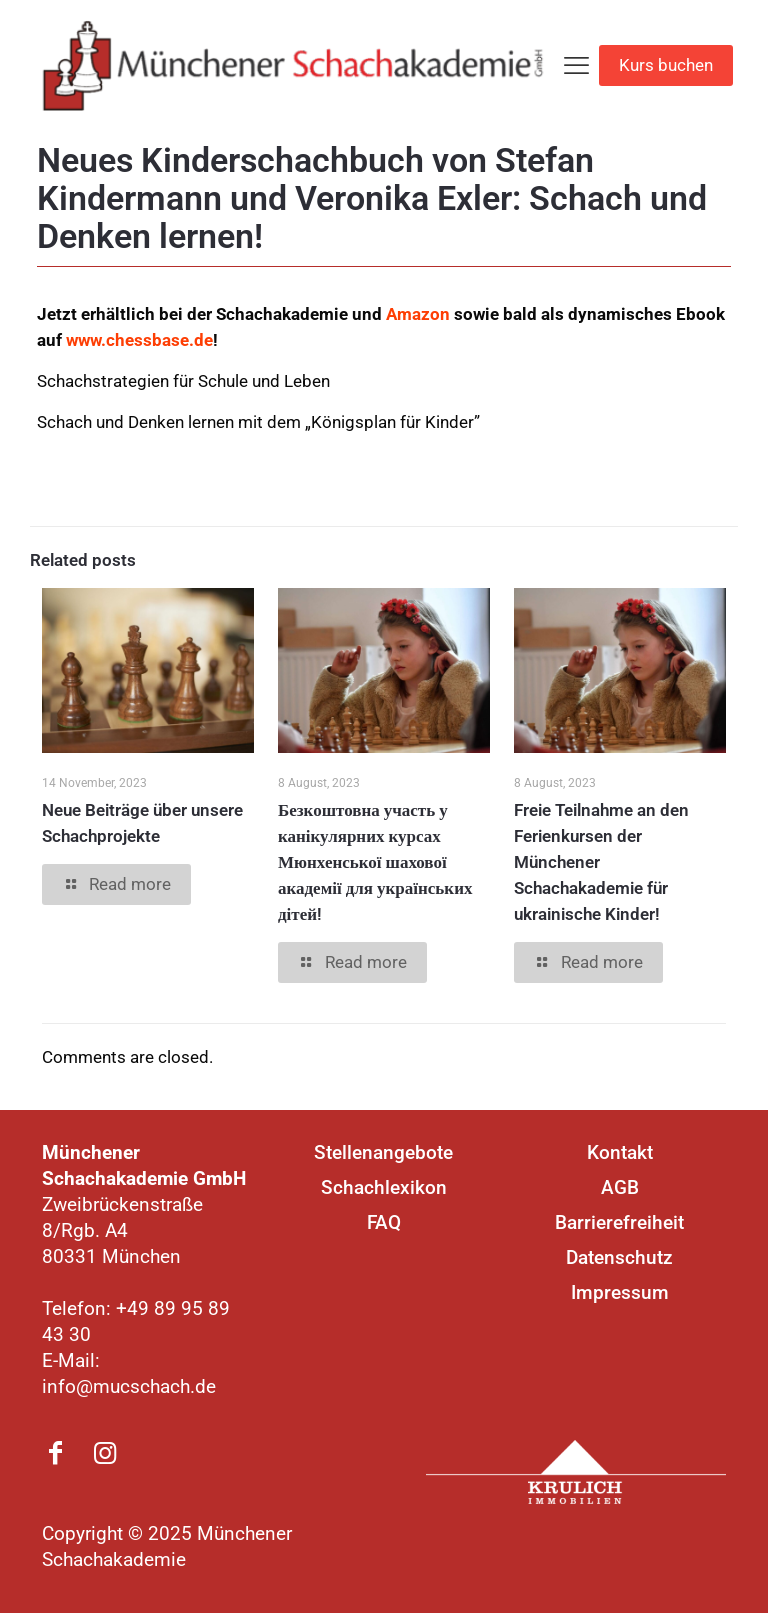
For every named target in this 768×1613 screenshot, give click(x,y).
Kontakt (620, 1152)
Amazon (418, 314)
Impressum (620, 1292)
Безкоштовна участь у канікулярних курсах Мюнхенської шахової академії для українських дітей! (375, 862)
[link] (576, 1472)
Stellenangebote (383, 1152)
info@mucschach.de (129, 1386)
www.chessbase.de (139, 340)
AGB (620, 1187)
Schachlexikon (384, 1187)
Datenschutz (619, 1257)
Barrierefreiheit (619, 1222)
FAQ (384, 1222)
